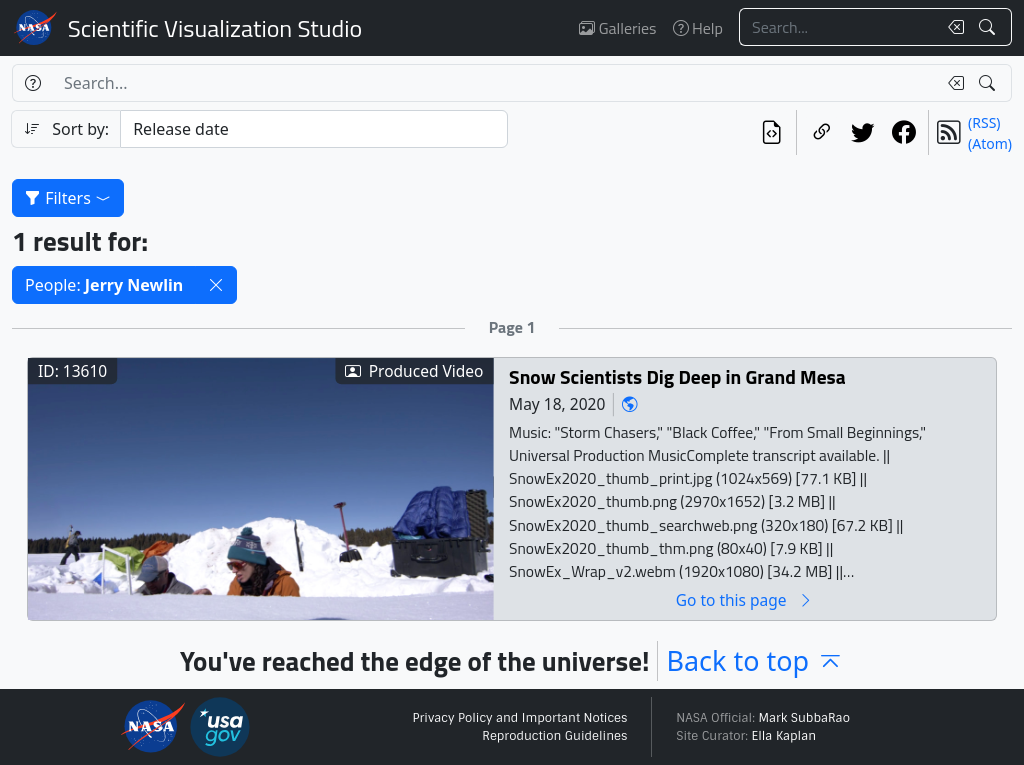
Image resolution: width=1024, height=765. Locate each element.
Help (698, 28)
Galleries (617, 28)
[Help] (32, 83)
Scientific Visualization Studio (215, 28)
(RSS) (984, 122)
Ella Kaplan (784, 736)
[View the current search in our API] (771, 132)
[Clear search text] (952, 27)
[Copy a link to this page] (821, 132)
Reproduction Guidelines (554, 736)
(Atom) (990, 143)
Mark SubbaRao (804, 718)
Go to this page (745, 599)
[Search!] (989, 27)
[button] (216, 285)
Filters (68, 198)
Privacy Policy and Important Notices (519, 718)
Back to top (755, 660)
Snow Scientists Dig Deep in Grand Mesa (677, 376)
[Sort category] (314, 129)
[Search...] (838, 27)
